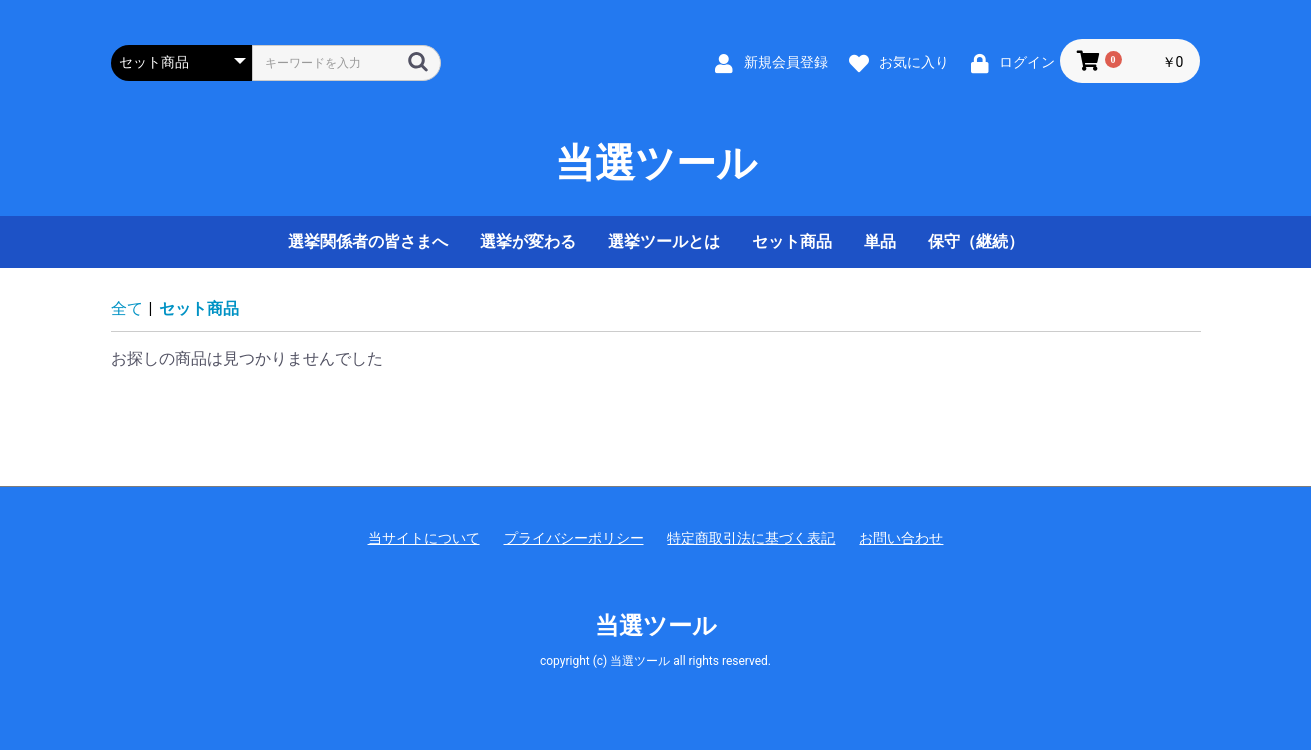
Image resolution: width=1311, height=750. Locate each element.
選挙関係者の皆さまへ (368, 241)
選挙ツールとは (664, 241)
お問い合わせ (901, 538)
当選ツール (656, 164)
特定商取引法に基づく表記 (751, 538)
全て (127, 308)
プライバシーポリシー (574, 538)
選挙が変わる (528, 241)
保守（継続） (976, 241)
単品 (880, 241)
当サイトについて (424, 538)
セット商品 (792, 241)
